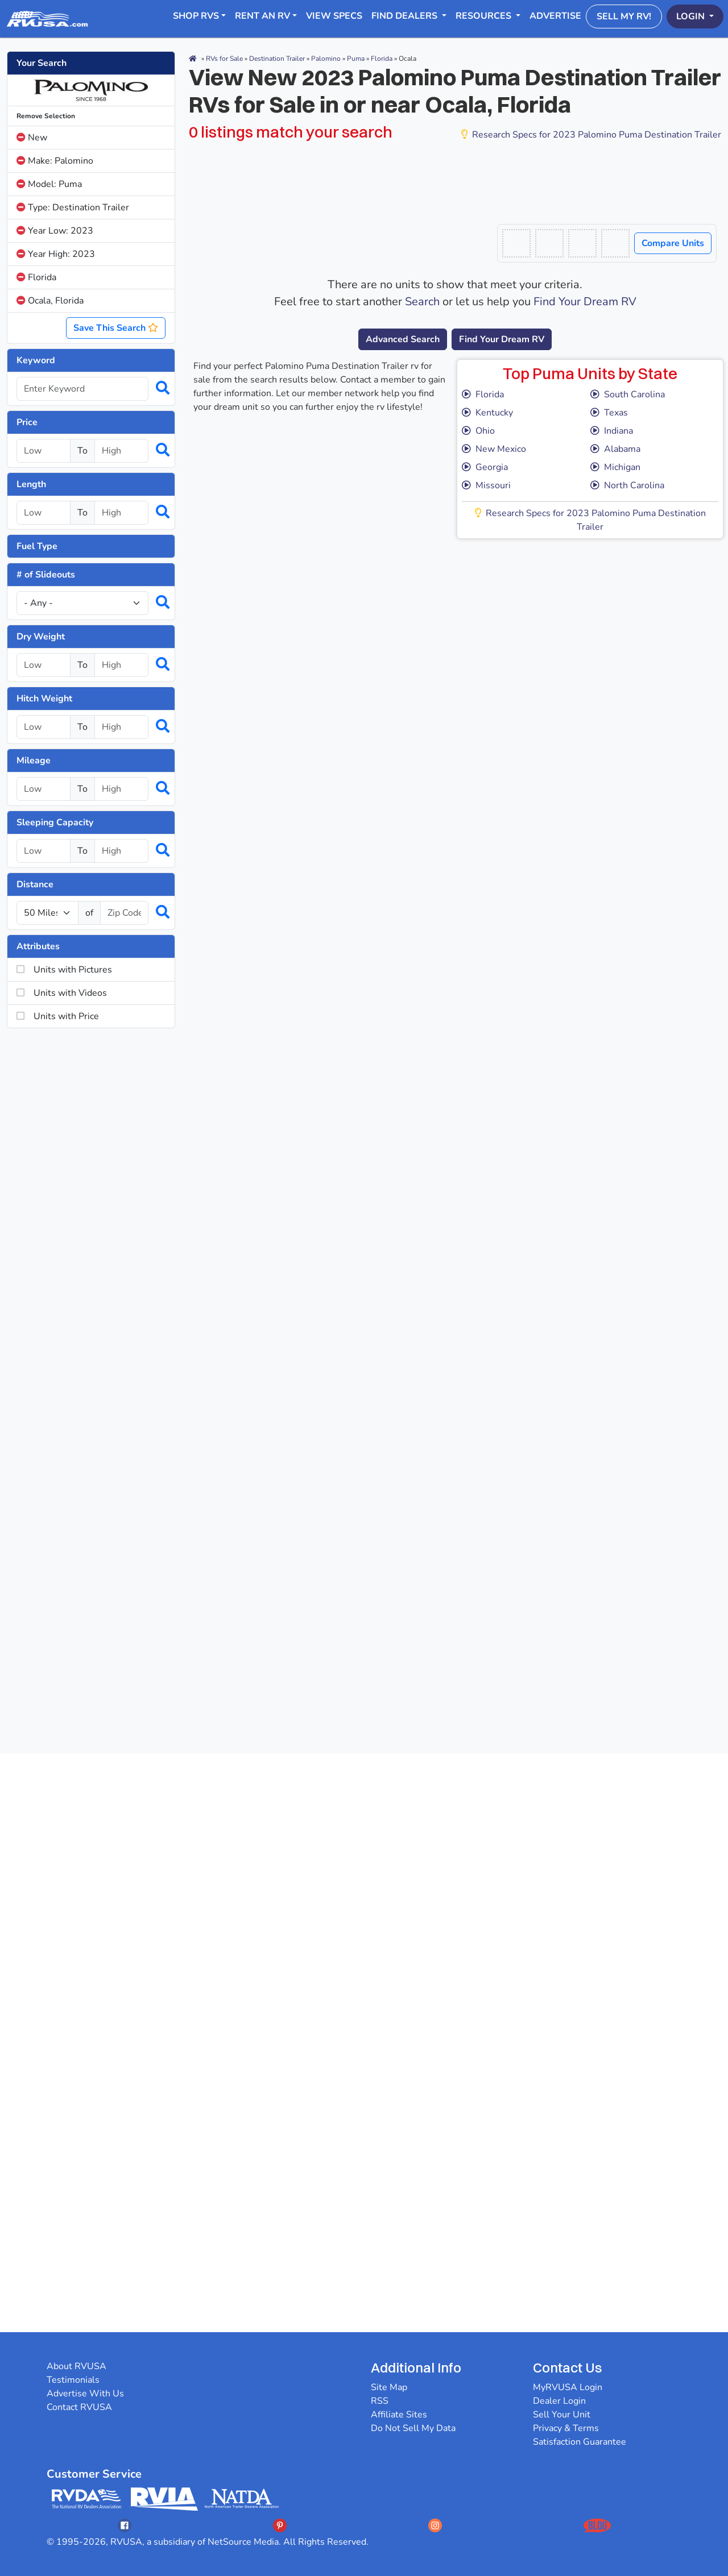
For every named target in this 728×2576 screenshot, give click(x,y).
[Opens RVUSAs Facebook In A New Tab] (124, 2525)
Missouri (486, 485)
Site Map (389, 2387)
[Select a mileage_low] (43, 789)
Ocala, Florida (50, 300)
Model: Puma (49, 184)
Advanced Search (403, 339)
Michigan (615, 467)
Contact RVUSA (79, 2407)
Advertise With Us (85, 2393)
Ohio (478, 431)
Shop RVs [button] (196, 16)
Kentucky (487, 412)
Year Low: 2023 (54, 231)
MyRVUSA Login (567, 2387)
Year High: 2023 (55, 254)
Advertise (555, 16)
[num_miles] (47, 913)
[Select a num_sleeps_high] (121, 851)
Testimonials (73, 2380)
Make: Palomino (54, 161)
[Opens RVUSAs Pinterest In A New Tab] (280, 2525)
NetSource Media (243, 2542)
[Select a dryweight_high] (121, 665)
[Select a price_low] (43, 451)
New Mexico (494, 449)
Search (422, 301)
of (89, 913)
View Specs (334, 16)
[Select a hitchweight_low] (43, 727)
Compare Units (673, 243)
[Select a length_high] (121, 513)
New (31, 137)
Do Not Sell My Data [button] (413, 2428)
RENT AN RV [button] (262, 16)
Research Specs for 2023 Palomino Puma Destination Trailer (591, 134)
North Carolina (627, 485)
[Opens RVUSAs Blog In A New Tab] (597, 2525)
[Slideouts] (82, 603)
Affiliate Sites (399, 2414)
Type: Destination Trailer (72, 207)
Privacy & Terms (566, 2428)
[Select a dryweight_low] (43, 665)
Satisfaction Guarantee (579, 2442)
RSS (379, 2401)
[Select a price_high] (121, 451)
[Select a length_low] (43, 513)
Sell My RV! (624, 16)
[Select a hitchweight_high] (121, 727)
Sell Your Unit (561, 2414)
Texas (609, 412)
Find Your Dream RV (584, 301)
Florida (36, 277)
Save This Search (115, 328)
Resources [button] (485, 16)
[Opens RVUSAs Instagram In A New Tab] (435, 2525)
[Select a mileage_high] (121, 789)
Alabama (615, 449)
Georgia (485, 467)
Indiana (611, 431)
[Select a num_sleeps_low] (43, 851)
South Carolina (627, 394)
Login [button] (691, 16)
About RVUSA (76, 2366)
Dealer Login (559, 2401)
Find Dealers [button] (405, 16)
